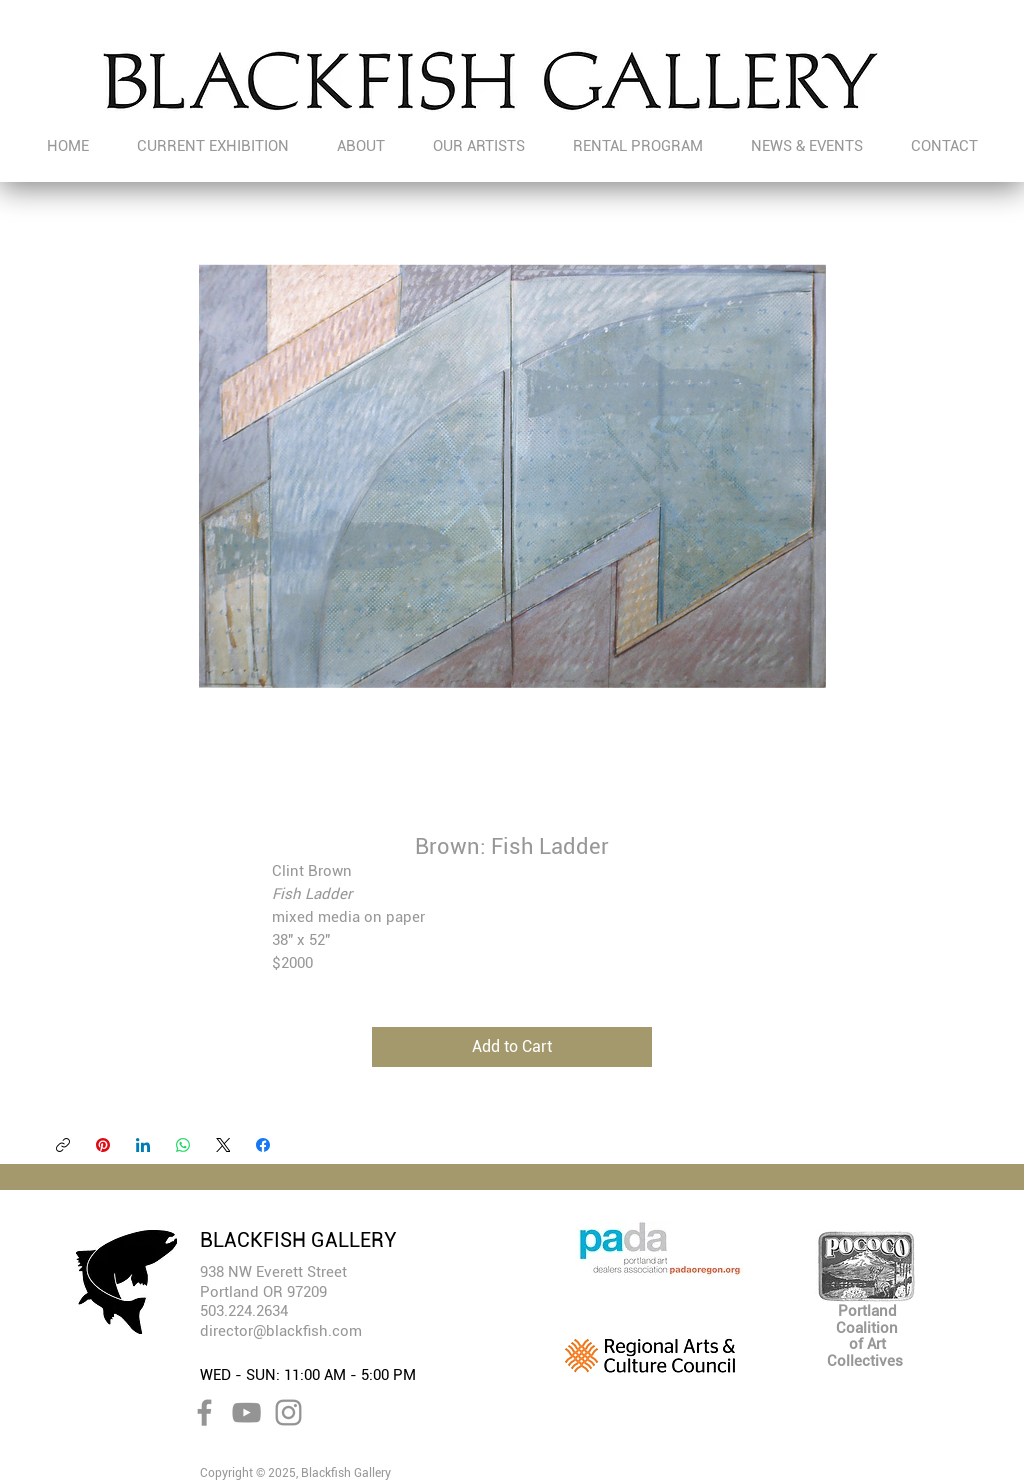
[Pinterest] (103, 1145)
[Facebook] (263, 1145)
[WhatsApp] (183, 1145)
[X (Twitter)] (223, 1145)
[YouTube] (246, 1412)
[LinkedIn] (143, 1145)
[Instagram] (288, 1412)
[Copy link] (63, 1145)
